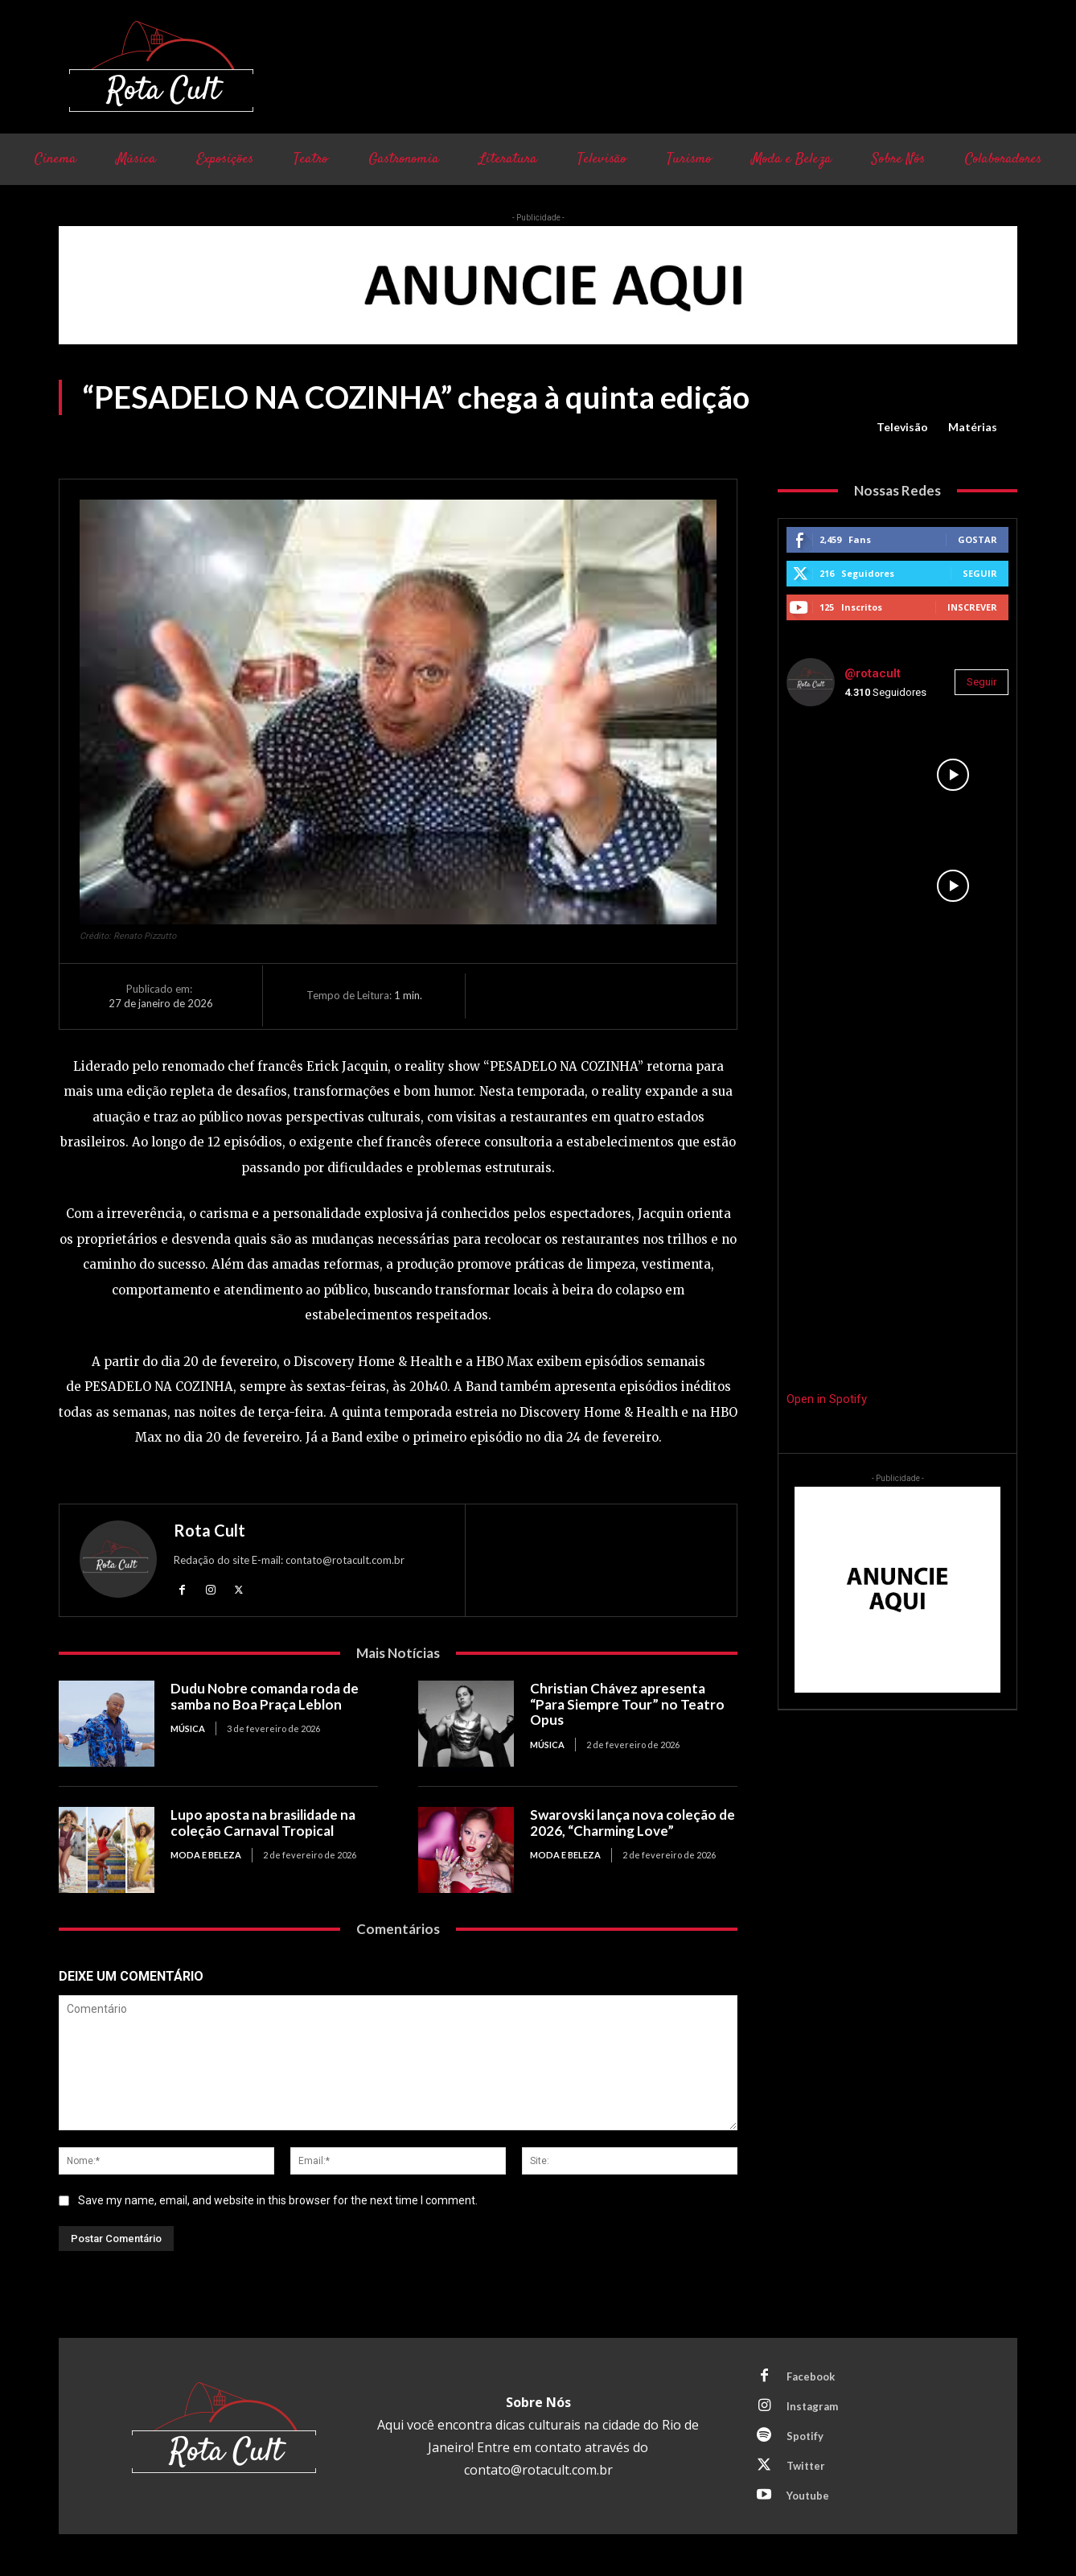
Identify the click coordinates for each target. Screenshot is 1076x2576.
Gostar (977, 539)
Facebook (810, 2376)
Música (187, 1728)
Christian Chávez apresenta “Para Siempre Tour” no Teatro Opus (627, 1704)
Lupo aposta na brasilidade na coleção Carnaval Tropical (262, 1822)
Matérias (972, 427)
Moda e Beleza (205, 1855)
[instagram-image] (841, 774)
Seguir (980, 573)
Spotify (804, 2436)
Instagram (812, 2406)
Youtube (807, 2495)
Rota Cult (209, 1530)
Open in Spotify (826, 1399)
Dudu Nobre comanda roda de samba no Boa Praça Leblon (264, 1696)
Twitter (805, 2465)
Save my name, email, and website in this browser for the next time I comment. (278, 2200)
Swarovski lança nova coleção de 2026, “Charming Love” (632, 1822)
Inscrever (972, 607)
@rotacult (872, 673)
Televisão (902, 427)
